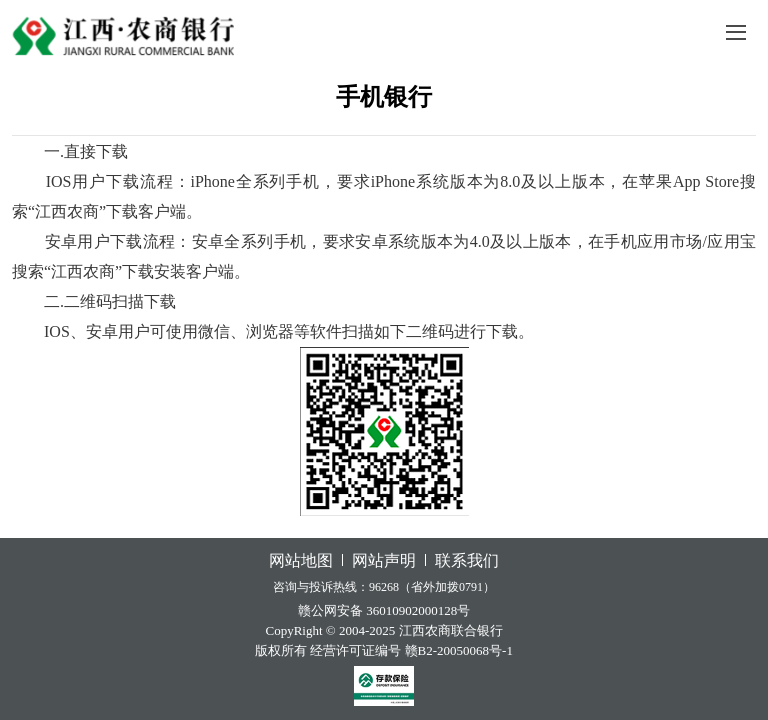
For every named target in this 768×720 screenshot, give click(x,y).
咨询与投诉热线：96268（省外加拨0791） (384, 587)
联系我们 (467, 560)
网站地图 (301, 560)
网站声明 (384, 560)
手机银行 (384, 97)
